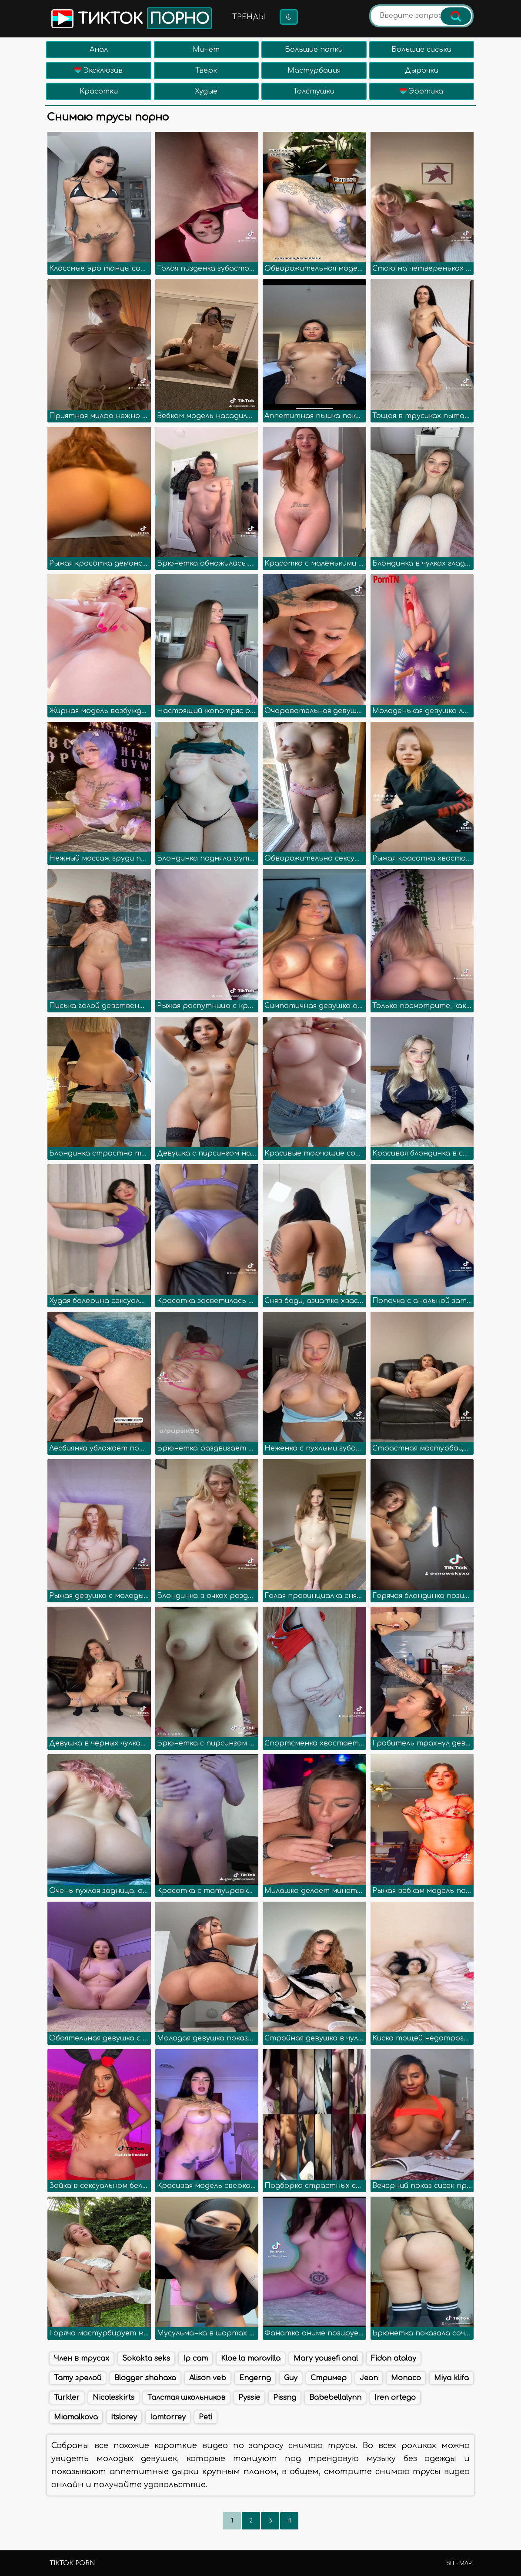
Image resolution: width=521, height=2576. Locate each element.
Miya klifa (451, 2378)
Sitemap (458, 2563)
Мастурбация (314, 70)
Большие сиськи (421, 50)
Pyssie (249, 2398)
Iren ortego (395, 2398)
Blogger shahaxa (145, 2378)
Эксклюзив (98, 70)
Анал (99, 50)
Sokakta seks (146, 2358)
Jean (369, 2378)
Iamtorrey (168, 2417)
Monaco (406, 2378)
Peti (205, 2417)
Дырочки (421, 70)
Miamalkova (76, 2417)
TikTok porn (72, 2563)
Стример (329, 2378)
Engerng (255, 2378)
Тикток (131, 18)
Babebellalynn (335, 2398)
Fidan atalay (393, 2358)
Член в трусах (81, 2358)
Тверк (206, 70)
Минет (206, 50)
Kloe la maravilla (251, 2358)
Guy (290, 2378)
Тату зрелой (77, 2378)
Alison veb (207, 2378)
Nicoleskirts (113, 2398)
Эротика (421, 91)
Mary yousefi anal (326, 2358)
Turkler (67, 2398)
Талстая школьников (186, 2398)
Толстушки (313, 91)
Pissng (284, 2398)
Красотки (99, 91)
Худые (206, 91)
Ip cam (195, 2358)
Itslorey (124, 2417)
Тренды (248, 17)
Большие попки (314, 50)
